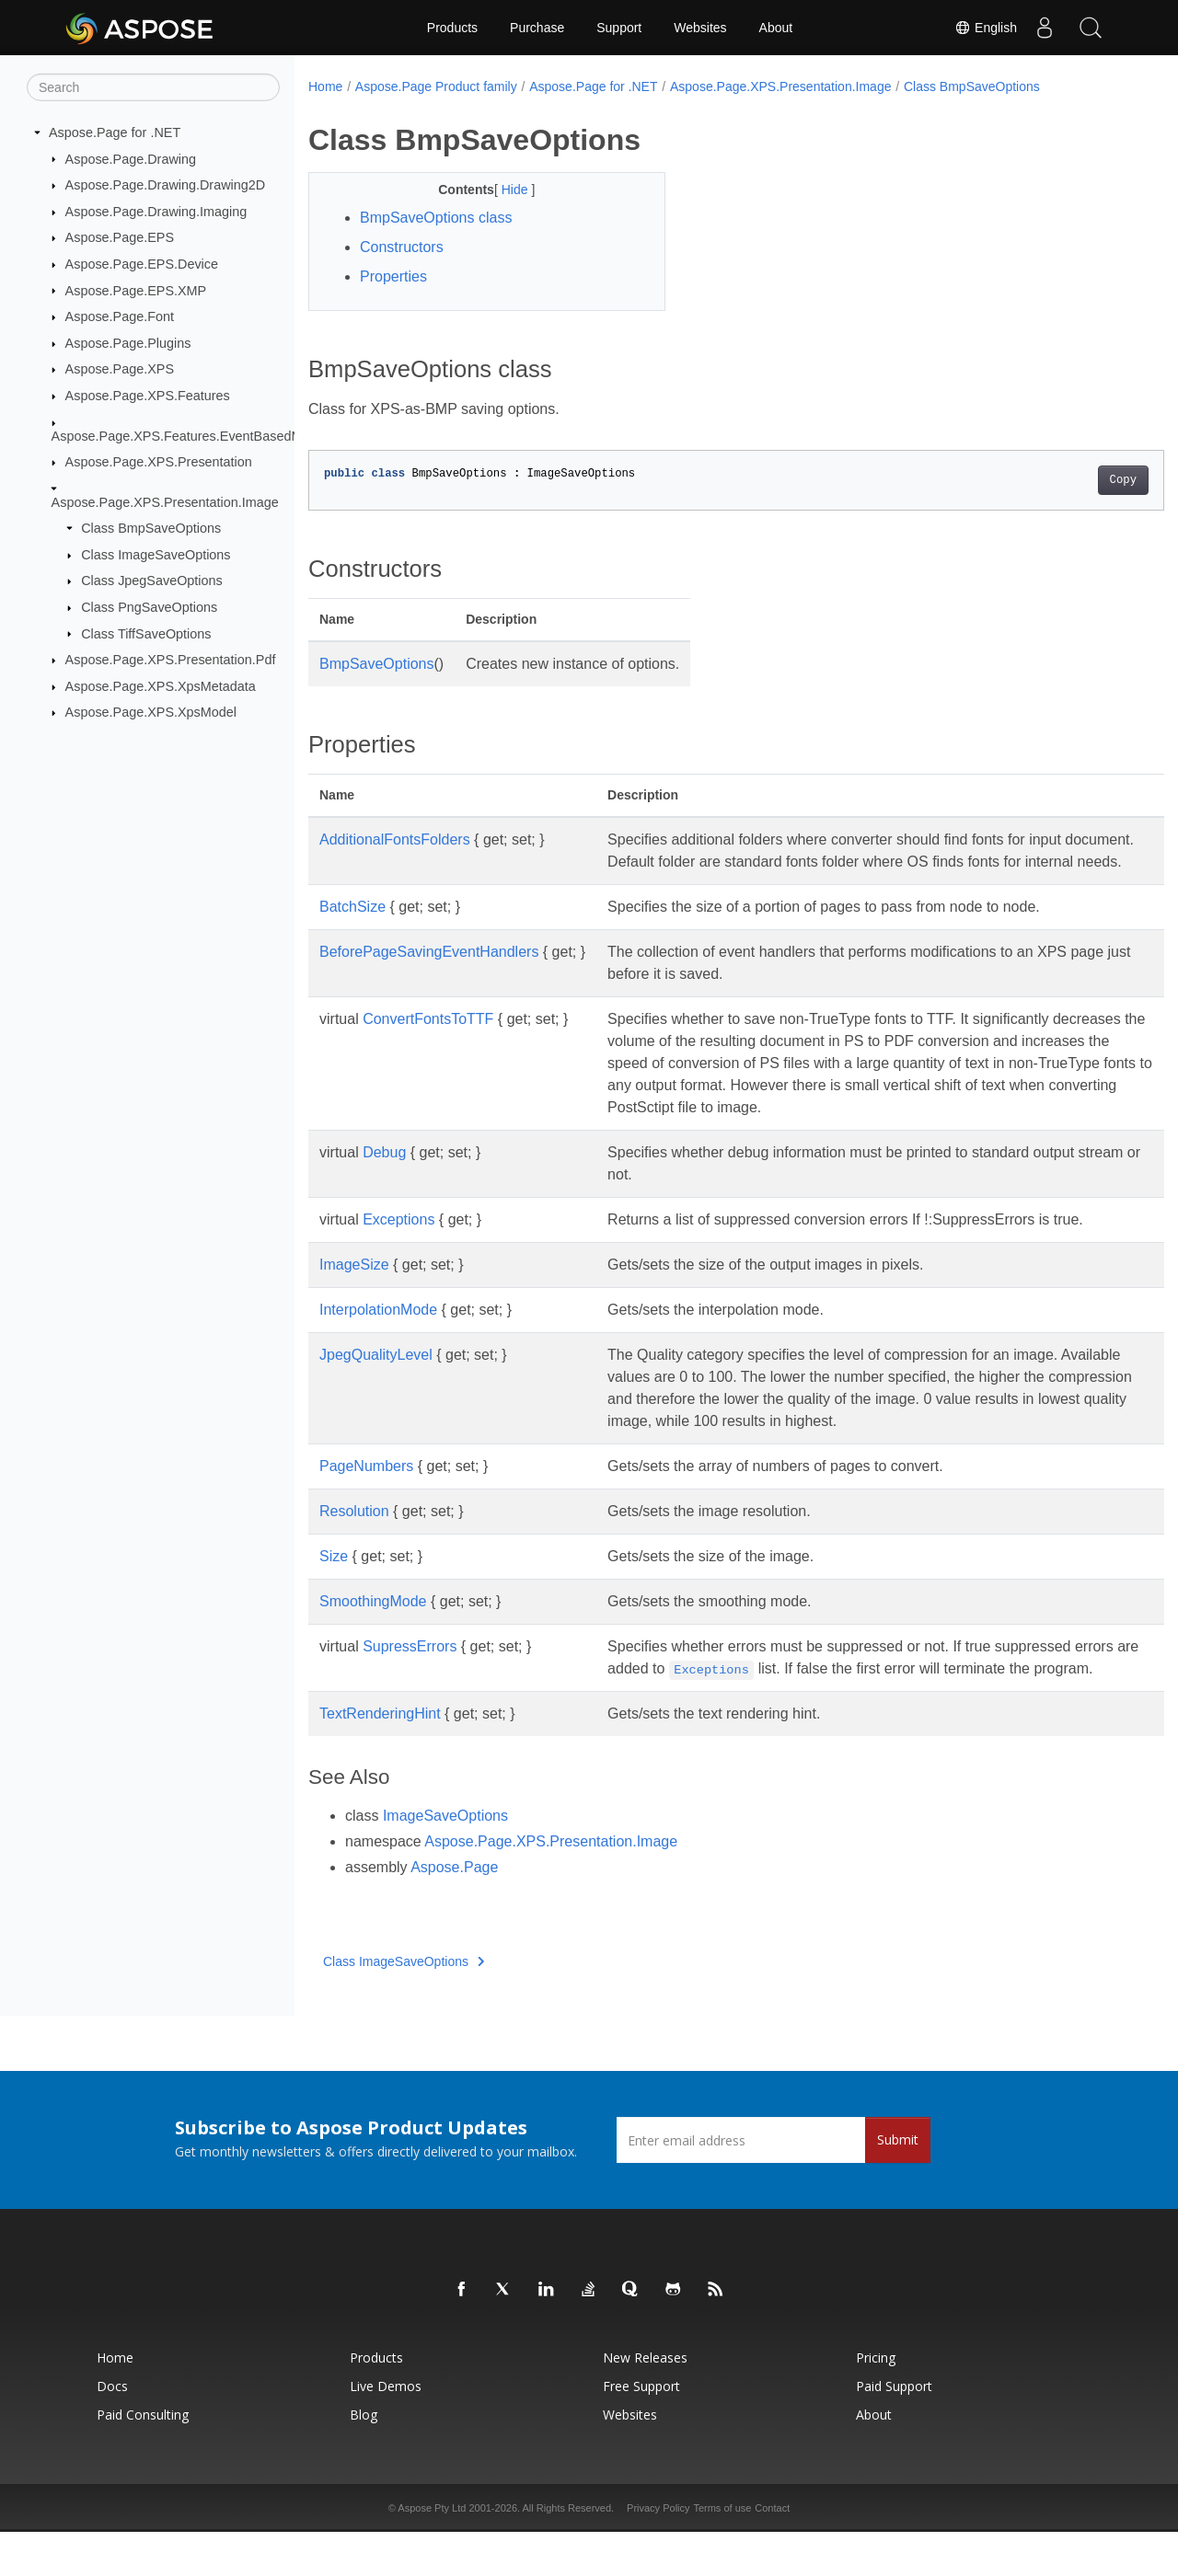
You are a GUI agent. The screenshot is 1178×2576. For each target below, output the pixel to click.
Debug (384, 1174)
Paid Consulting (143, 2458)
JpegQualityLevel (376, 1377)
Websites (700, 27)
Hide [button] (504, 189)
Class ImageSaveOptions (155, 554)
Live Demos (386, 2430)
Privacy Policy (658, 2552)
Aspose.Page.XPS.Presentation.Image (165, 501)
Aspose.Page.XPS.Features (147, 395)
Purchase (537, 27)
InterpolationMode (378, 1332)
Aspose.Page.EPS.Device (141, 264)
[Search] (153, 87)
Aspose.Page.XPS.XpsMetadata (160, 686)
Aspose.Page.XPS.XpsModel (151, 712)
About (776, 27)
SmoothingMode (373, 1623)
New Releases (645, 2401)
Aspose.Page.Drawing (130, 158)
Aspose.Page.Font (119, 316)
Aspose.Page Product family (436, 86)
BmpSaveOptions (376, 664)
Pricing (875, 2401)
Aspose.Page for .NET (114, 132)
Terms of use (722, 2552)
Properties (393, 276)
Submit (897, 2183)
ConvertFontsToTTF (428, 1041)
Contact (772, 2552)
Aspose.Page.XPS (119, 369)
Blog (363, 2458)
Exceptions (398, 1241)
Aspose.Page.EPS (119, 237)
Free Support (641, 2430)
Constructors (402, 247)
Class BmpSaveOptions (151, 528)
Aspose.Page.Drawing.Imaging (156, 211)
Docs (112, 2430)
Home (325, 86)
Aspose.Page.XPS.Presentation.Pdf (170, 659)
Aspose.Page (454, 1911)
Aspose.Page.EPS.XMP (136, 289)
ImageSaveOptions (445, 1860)
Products (452, 27)
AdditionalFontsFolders (394, 839)
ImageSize (354, 1286)
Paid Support (894, 2430)
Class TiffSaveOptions (146, 633)
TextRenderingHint (380, 1757)
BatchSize (352, 929)
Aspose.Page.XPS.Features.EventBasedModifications (210, 435)
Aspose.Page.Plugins (128, 343)
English (985, 27)
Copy (1063, 480)
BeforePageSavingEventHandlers (428, 974)
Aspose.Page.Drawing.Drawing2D (165, 185)
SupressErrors (409, 1668)
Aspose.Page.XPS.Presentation (158, 461)
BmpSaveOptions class (436, 217)
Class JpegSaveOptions (152, 580)
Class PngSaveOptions (149, 607)
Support (618, 27)
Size (333, 1578)
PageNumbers (366, 1488)
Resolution (354, 1533)
